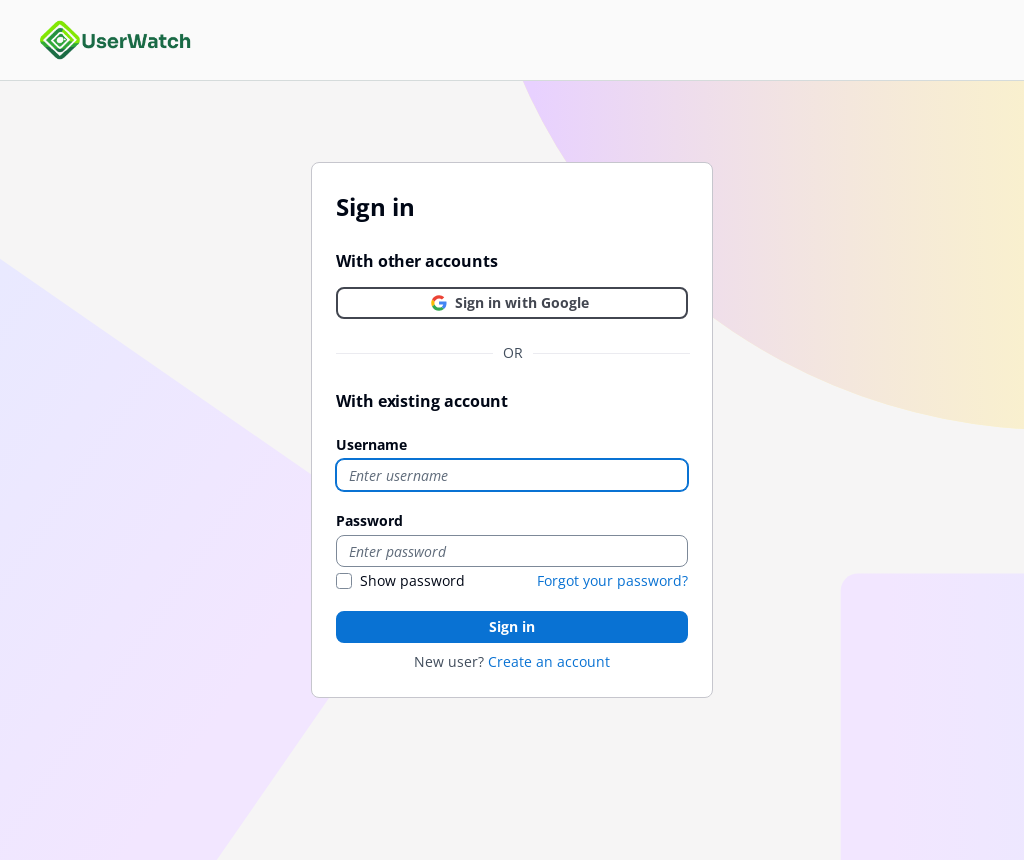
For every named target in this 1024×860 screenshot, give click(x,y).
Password (369, 520)
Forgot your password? (612, 580)
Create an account (549, 661)
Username (371, 444)
